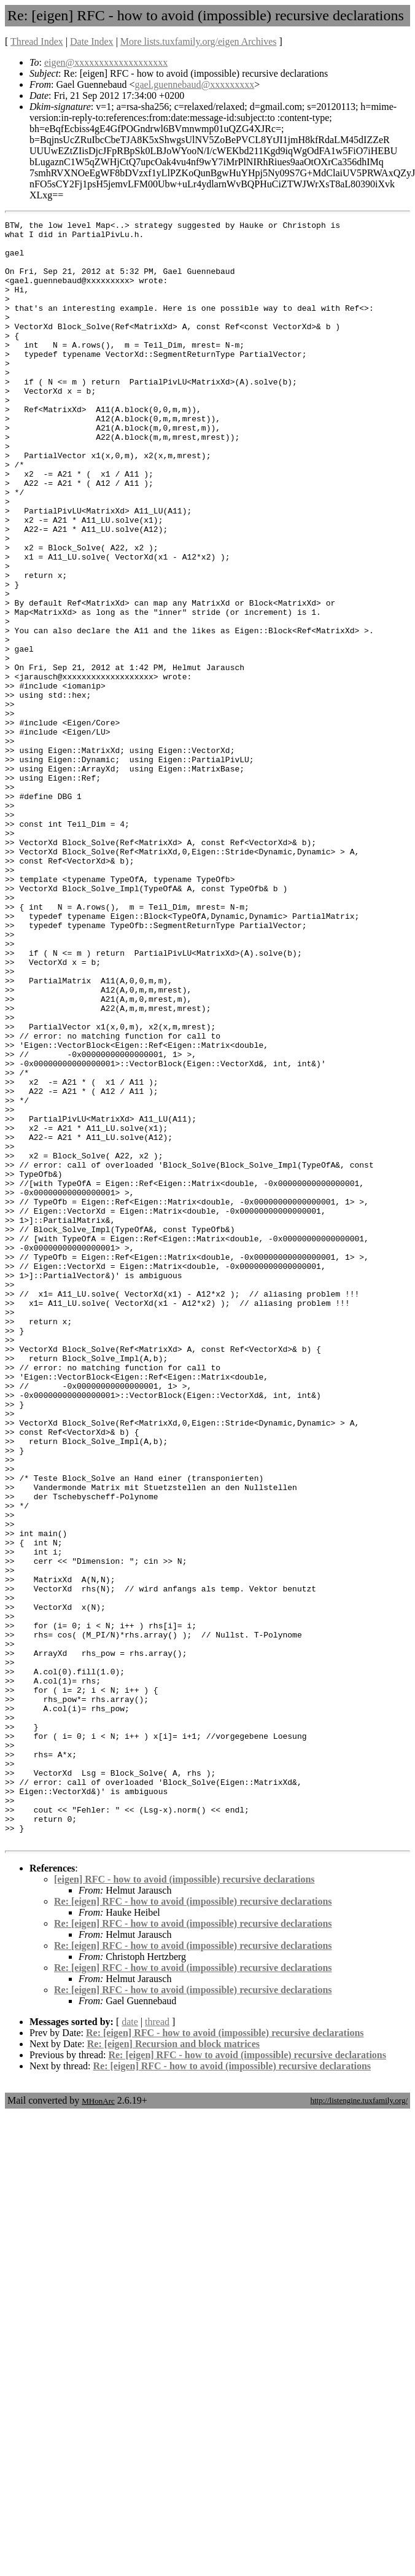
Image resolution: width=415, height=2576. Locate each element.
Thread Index (36, 41)
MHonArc (98, 2425)
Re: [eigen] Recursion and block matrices (173, 2368)
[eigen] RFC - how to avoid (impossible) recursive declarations (184, 2203)
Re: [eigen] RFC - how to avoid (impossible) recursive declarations (193, 2225)
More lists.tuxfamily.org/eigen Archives (198, 41)
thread (157, 2346)
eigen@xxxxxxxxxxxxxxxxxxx (106, 62)
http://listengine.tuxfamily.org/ (359, 2424)
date (130, 2346)
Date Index (92, 41)
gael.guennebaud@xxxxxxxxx (195, 84)
